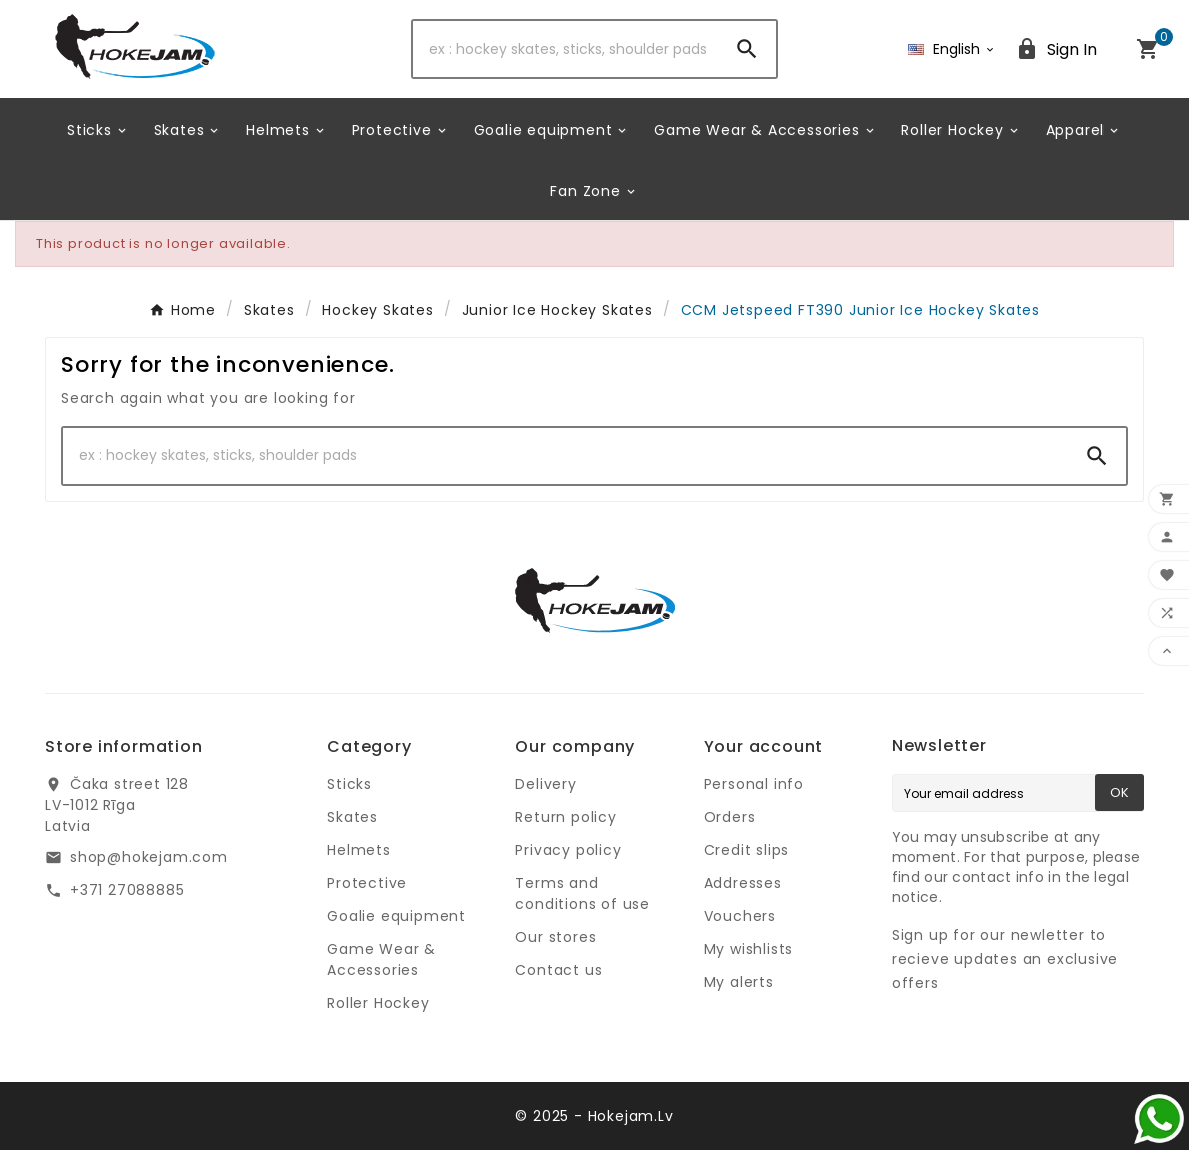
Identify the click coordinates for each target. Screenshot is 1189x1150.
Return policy (565, 817)
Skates (352, 817)
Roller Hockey (378, 1003)
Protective (367, 883)
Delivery (545, 784)
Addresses (743, 883)
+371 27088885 (127, 890)
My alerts (739, 982)
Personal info (754, 784)
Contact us (558, 970)
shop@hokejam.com (149, 857)
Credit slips (747, 850)
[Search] (565, 49)
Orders (730, 817)
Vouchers (740, 916)
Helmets (359, 850)
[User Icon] (1056, 49)
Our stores (555, 937)
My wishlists (749, 949)
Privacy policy (568, 850)
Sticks (349, 784)
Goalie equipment (396, 916)
